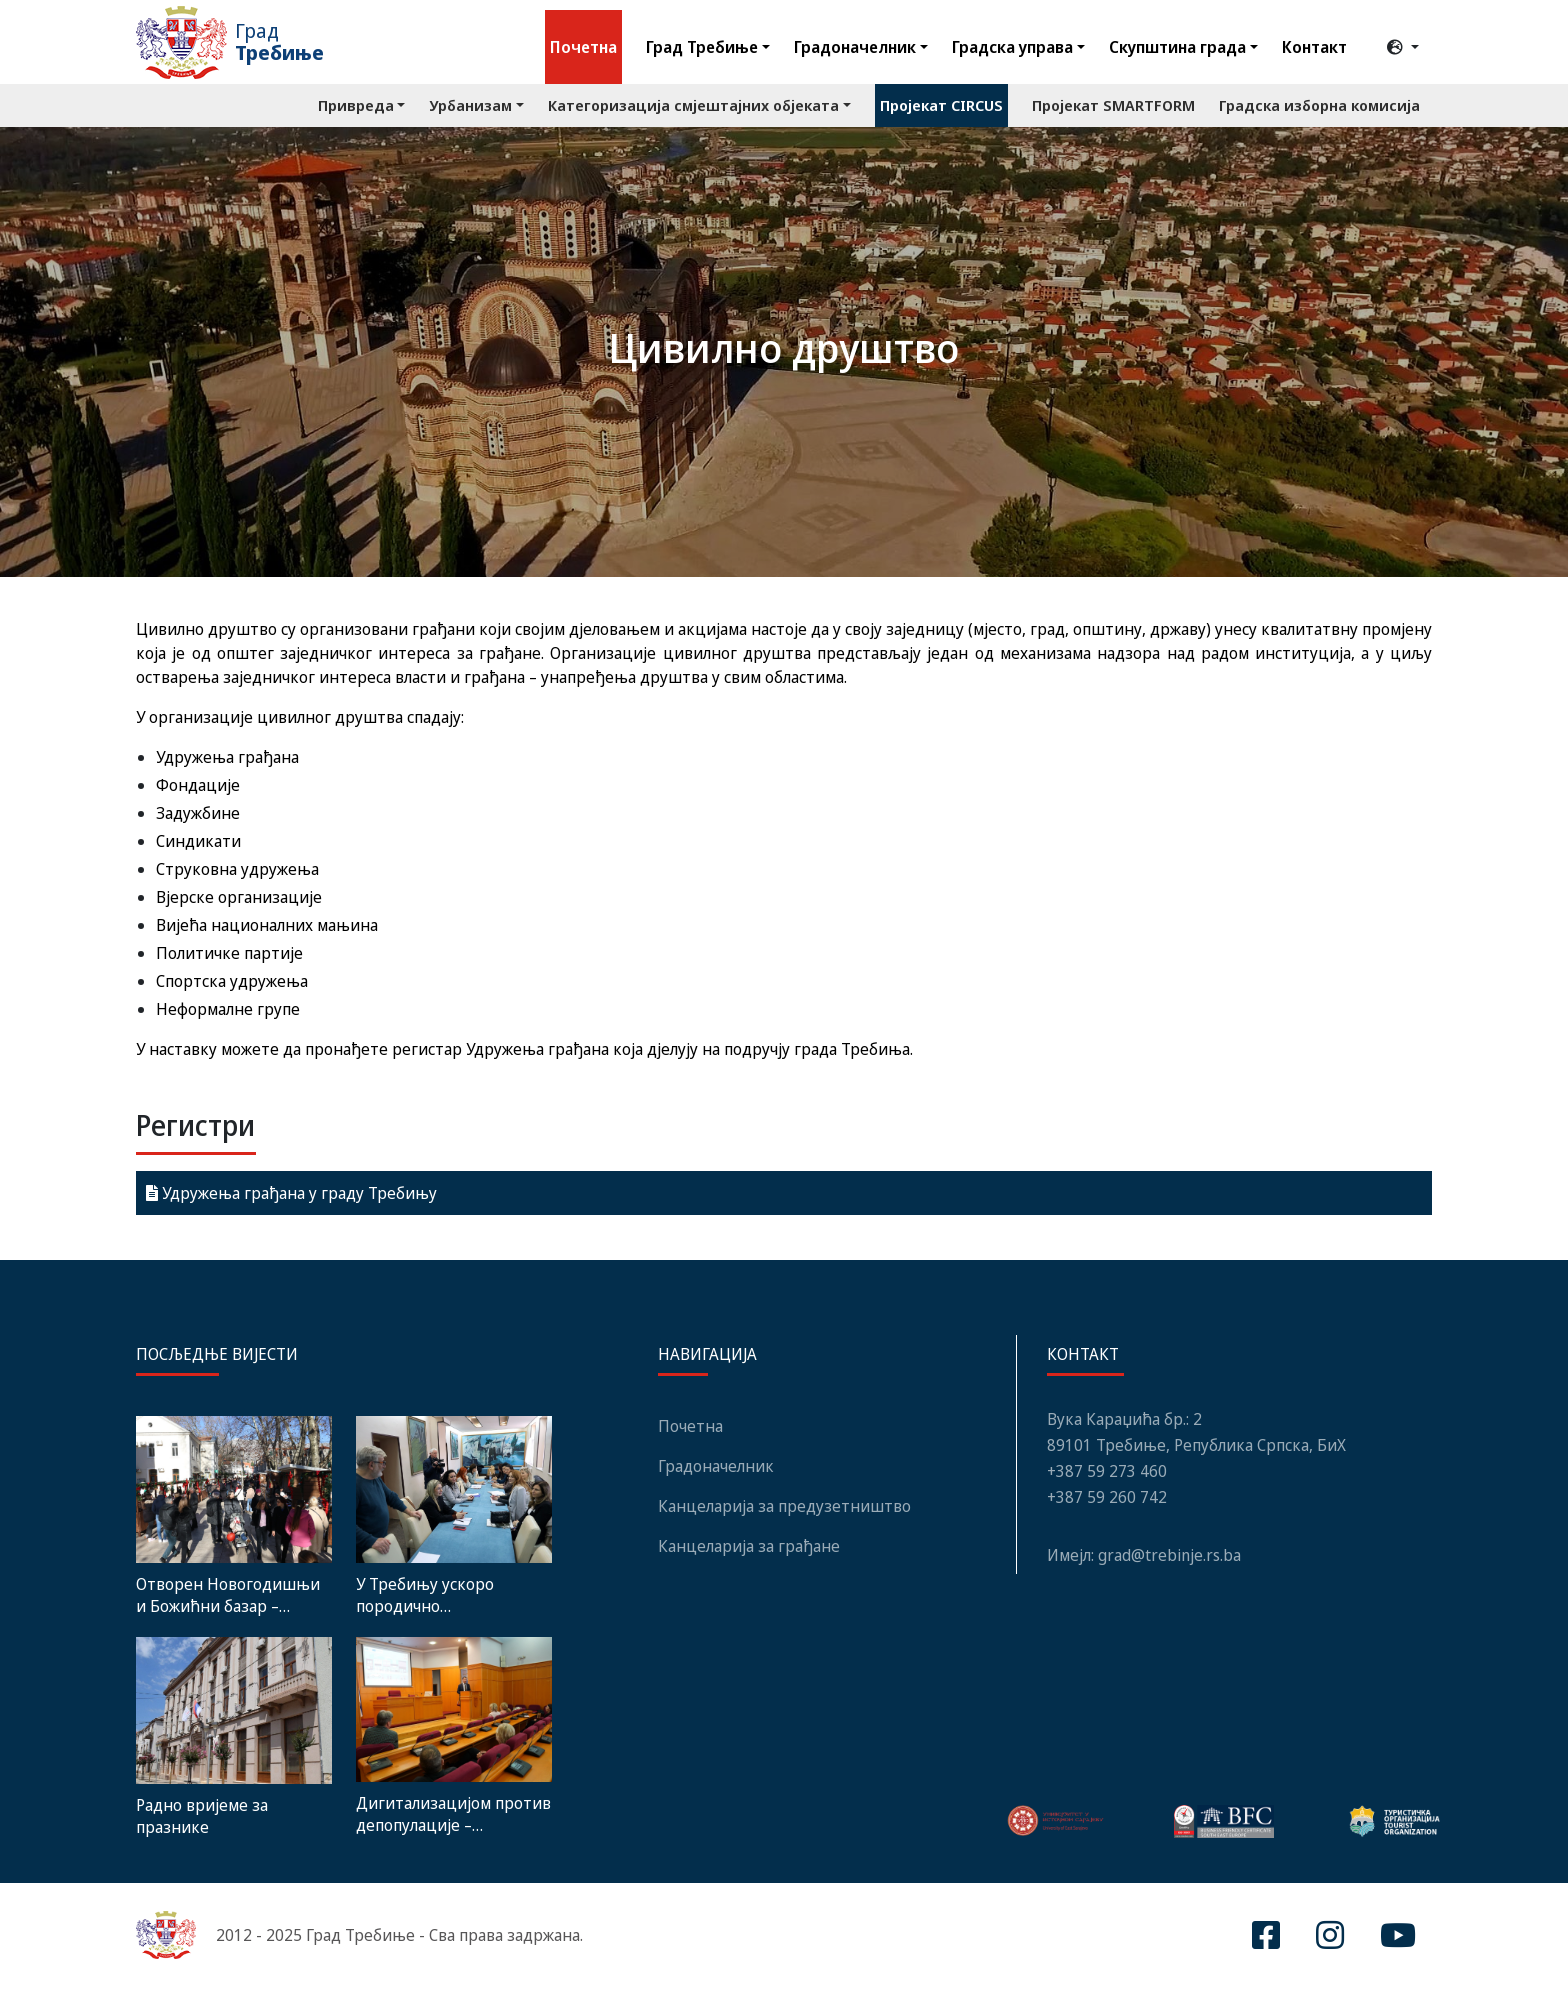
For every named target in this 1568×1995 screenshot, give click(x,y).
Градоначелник (855, 47)
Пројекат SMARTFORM (1113, 105)
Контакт (1314, 47)
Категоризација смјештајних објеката (693, 105)
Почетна (583, 47)
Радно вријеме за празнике (202, 1816)
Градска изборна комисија (1319, 105)
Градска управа (1012, 47)
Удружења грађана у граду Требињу (291, 1193)
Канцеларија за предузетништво (784, 1506)
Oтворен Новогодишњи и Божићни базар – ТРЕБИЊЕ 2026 (228, 1595)
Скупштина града (1177, 47)
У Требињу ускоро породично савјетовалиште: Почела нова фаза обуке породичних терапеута (447, 1595)
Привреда (356, 105)
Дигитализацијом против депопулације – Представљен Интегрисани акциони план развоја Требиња (453, 1814)
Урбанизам (470, 105)
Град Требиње (702, 47)
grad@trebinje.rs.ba (1169, 1555)
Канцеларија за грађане (749, 1546)
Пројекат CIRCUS (941, 105)
